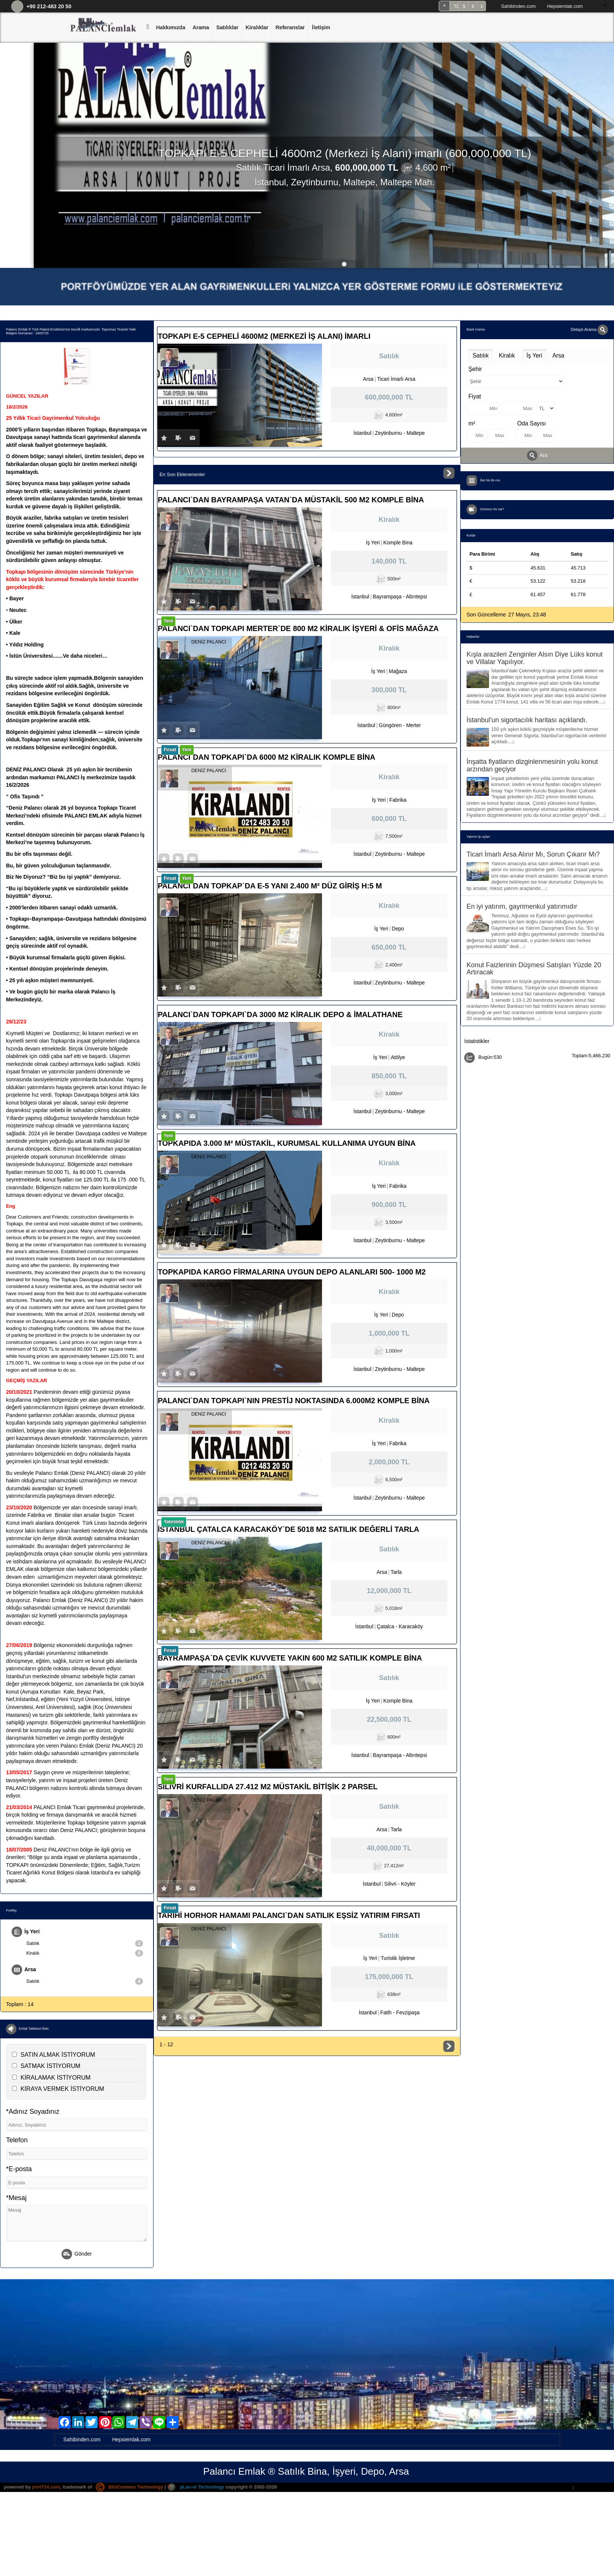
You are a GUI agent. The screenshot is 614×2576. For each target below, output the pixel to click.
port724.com (46, 2487)
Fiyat (474, 396)
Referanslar (290, 27)
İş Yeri (26, 1932)
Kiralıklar (256, 27)
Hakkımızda (170, 27)
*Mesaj (16, 2198)
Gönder (77, 2255)
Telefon (17, 2141)
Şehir (475, 369)
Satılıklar (227, 27)
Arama (201, 27)
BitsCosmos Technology (131, 2487)
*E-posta (19, 2169)
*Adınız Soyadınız (32, 2112)
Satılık (84, 1943)
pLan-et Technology (199, 2487)
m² (471, 423)
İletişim (321, 27)
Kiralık (84, 1953)
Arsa (24, 1969)
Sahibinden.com (518, 6)
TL (456, 6)
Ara (537, 455)
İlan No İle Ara (490, 480)
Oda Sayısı (531, 423)
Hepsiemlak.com (564, 6)
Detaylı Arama (589, 329)
